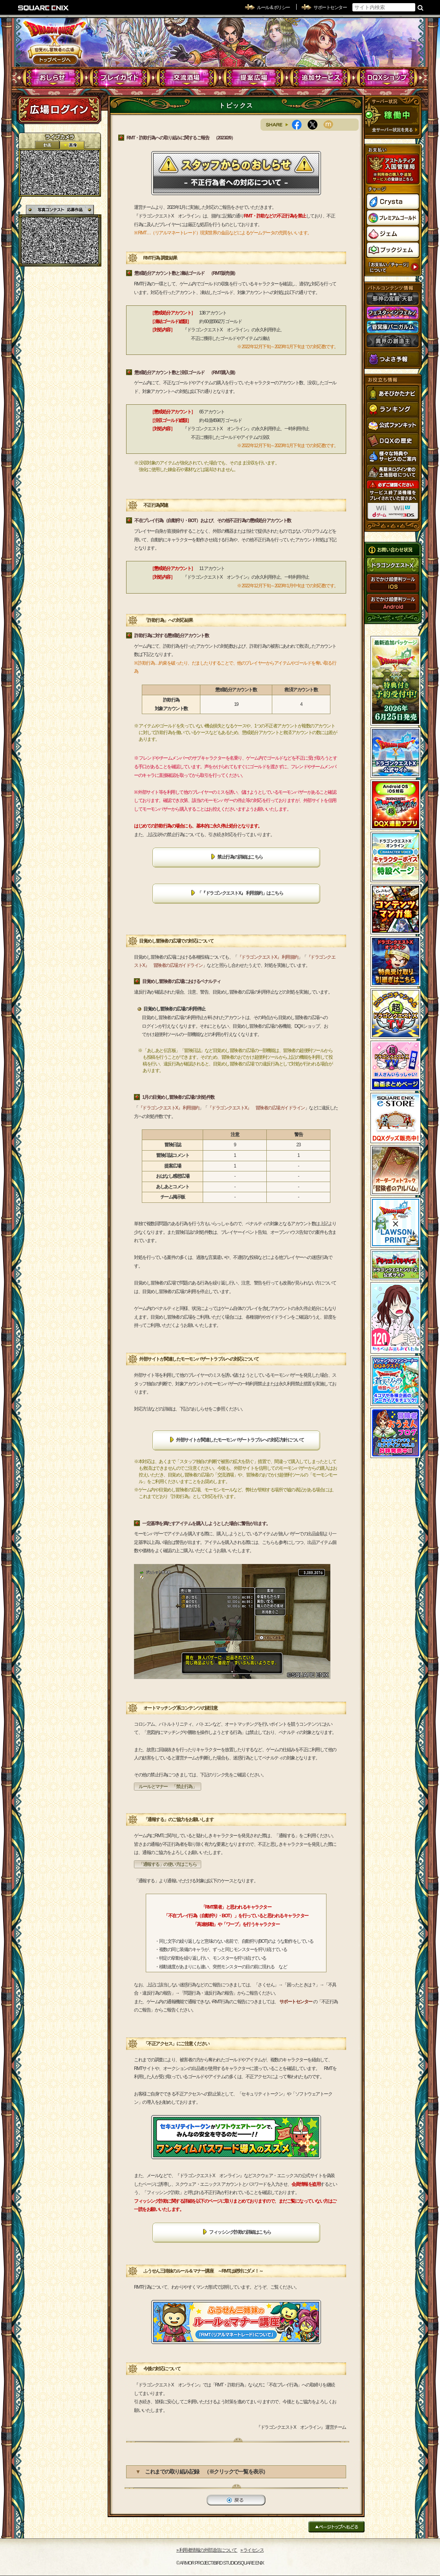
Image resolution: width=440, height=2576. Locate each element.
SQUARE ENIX (44, 8)
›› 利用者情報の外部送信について (207, 2550)
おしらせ (53, 78)
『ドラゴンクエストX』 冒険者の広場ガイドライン (256, 1108)
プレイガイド (120, 78)
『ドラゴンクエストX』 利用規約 (267, 957)
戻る (236, 2500)
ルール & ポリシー (273, 7)
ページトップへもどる (336, 2526)
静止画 (71, 145)
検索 (420, 7)
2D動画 (47, 145)
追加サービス (320, 78)
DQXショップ (387, 78)
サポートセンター (330, 7)
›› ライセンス (252, 2550)
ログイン (59, 109)
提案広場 (253, 78)
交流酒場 (187, 78)
